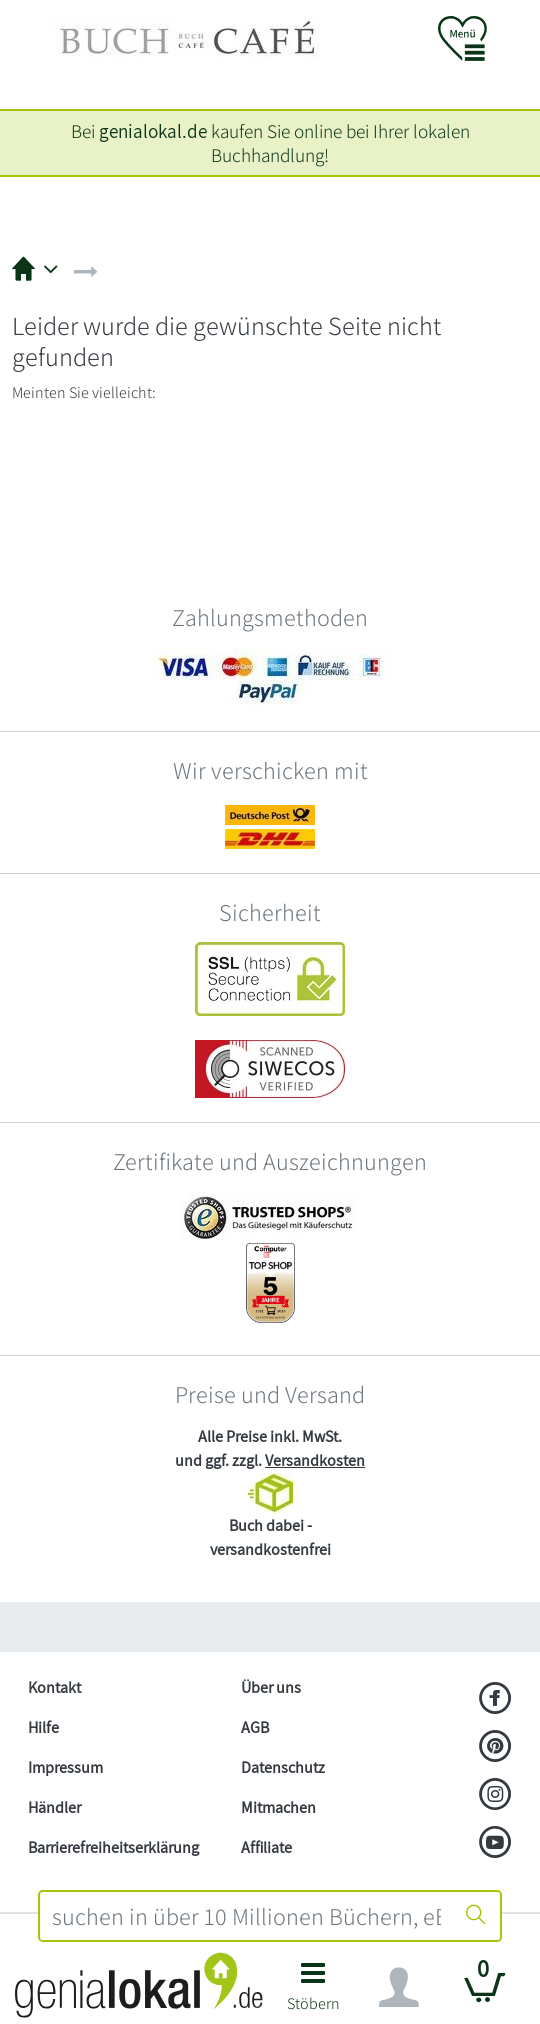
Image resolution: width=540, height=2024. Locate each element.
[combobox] (246, 1916)
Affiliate (266, 1847)
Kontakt (54, 1687)
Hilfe (43, 1727)
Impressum (65, 1767)
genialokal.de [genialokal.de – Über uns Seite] (153, 131)
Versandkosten (315, 1460)
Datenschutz (283, 1767)
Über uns (271, 1687)
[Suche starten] (476, 1916)
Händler (54, 1807)
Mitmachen (278, 1807)
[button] (313, 1992)
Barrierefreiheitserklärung (113, 1847)
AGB (255, 1727)
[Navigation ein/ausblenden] (399, 1988)
